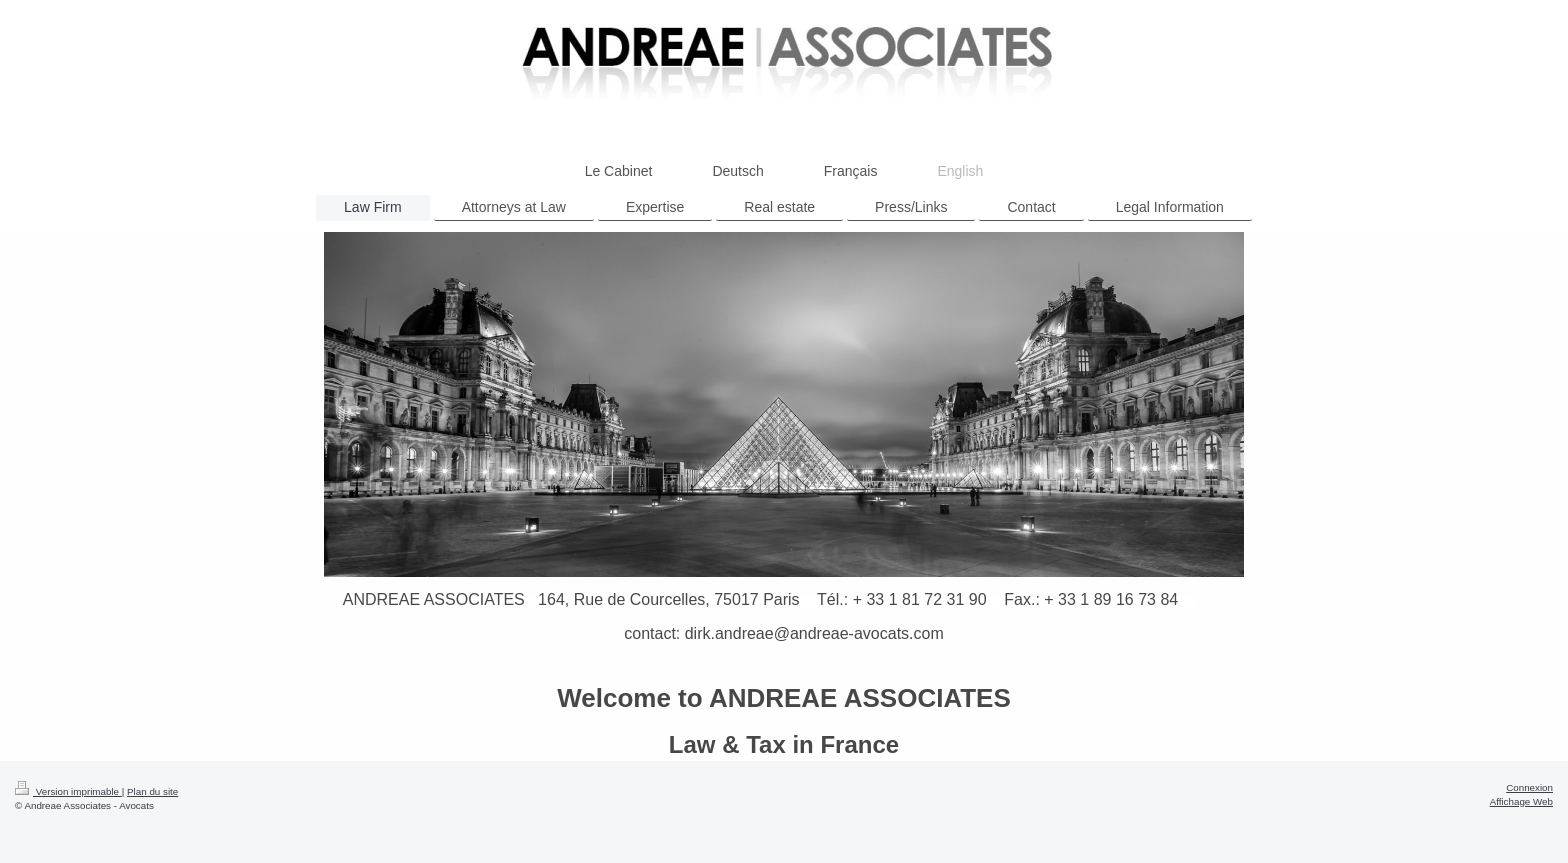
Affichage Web (1521, 801)
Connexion (1529, 787)
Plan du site (152, 791)
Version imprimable (68, 791)
